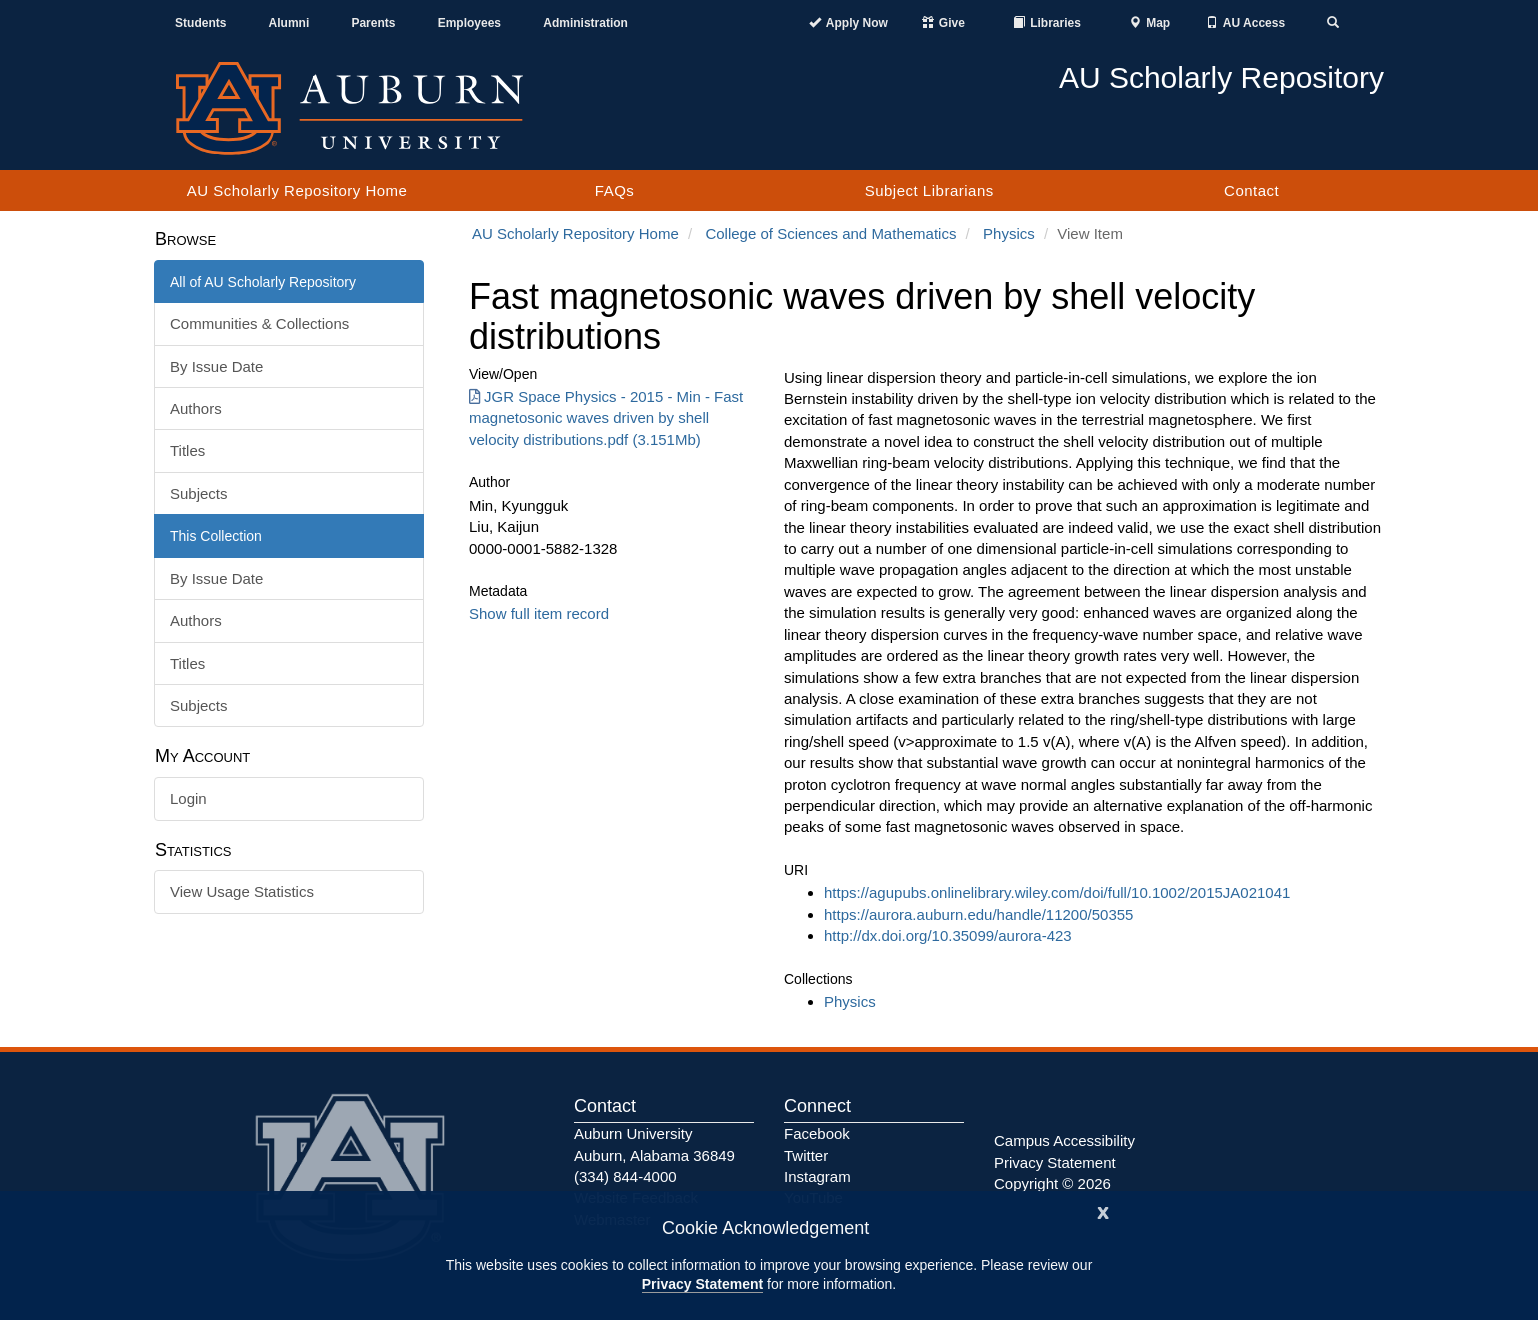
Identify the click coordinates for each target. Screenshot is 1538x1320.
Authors (196, 408)
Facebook (817, 1133)
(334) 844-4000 (625, 1176)
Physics (1009, 233)
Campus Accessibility (1064, 1140)
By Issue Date (216, 366)
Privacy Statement (702, 1284)
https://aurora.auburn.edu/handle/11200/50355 (978, 914)
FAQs (615, 190)
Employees (469, 23)
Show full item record (539, 613)
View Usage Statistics (242, 891)
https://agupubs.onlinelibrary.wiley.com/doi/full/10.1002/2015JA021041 (1057, 892)
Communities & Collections (259, 323)
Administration (585, 23)
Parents (373, 23)
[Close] (1103, 1210)
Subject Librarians (929, 190)
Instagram (817, 1176)
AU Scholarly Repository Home (297, 190)
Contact (1251, 190)
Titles (187, 450)
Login (188, 798)
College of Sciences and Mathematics (830, 233)
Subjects (199, 493)
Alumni (289, 23)
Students (200, 23)
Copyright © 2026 (1052, 1183)
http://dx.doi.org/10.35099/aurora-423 (948, 935)
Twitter (806, 1155)
